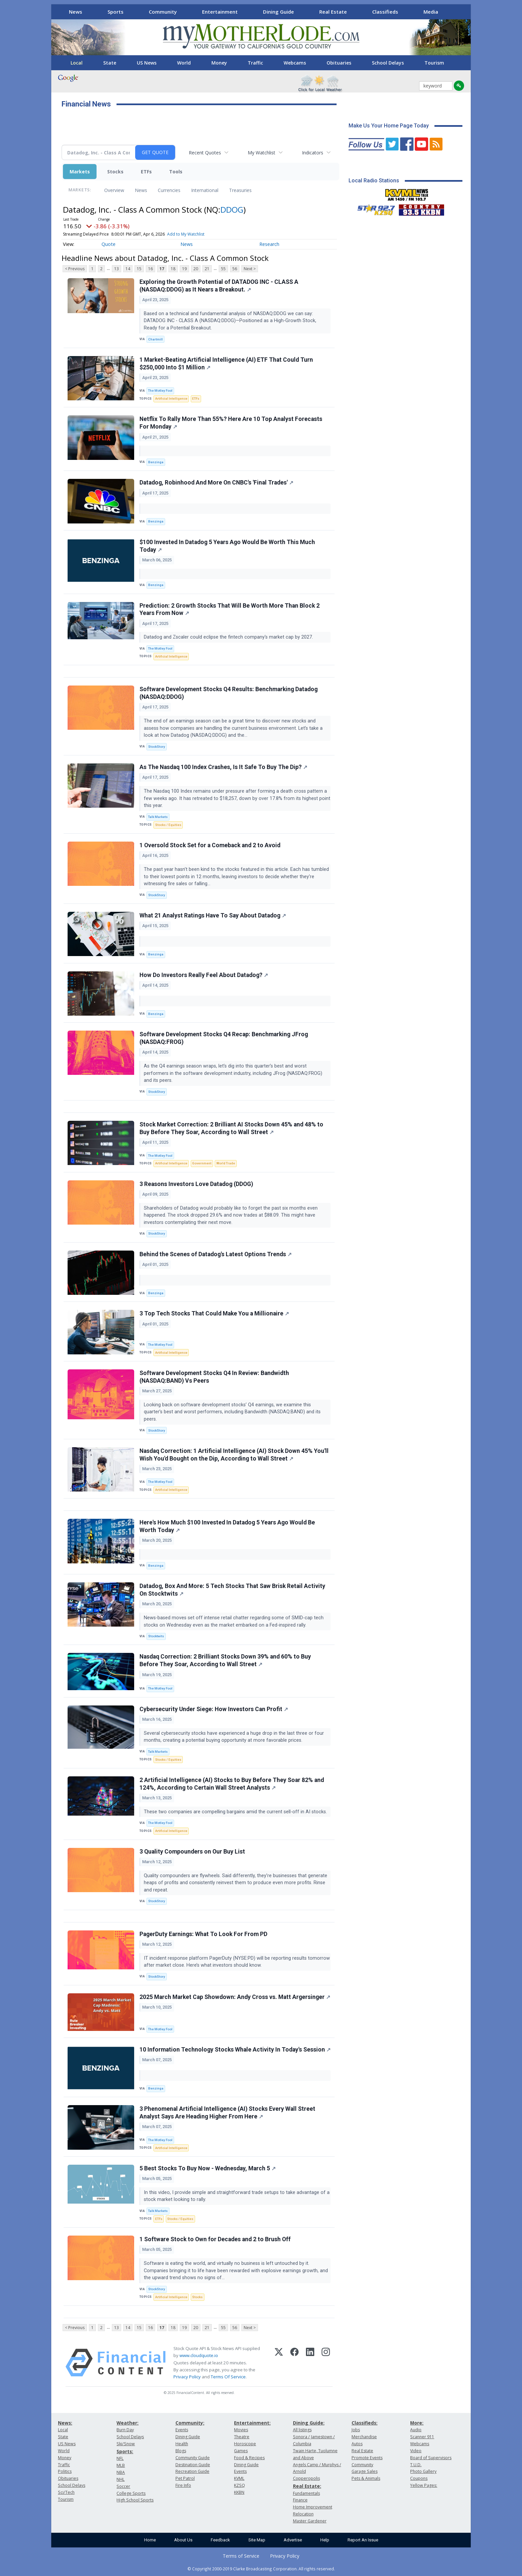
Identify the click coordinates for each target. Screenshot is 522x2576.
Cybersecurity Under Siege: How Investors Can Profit (213, 1709)
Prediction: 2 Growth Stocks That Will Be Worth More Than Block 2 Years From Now (229, 609)
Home (150, 2539)
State (109, 63)
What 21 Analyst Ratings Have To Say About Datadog (212, 915)
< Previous (75, 269)
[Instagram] (326, 2362)
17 (161, 269)
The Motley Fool (160, 390)
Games (241, 2451)
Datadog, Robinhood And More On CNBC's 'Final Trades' (216, 482)
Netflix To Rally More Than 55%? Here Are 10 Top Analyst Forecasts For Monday (230, 423)
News (75, 11)
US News (146, 63)
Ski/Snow (126, 2444)
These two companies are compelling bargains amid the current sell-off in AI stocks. (236, 1812)
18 (173, 269)
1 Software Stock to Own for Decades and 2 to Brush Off (215, 2239)
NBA (121, 2472)
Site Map (256, 2539)
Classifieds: (365, 2423)
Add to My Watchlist (185, 234)
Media (430, 11)
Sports (116, 11)
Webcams (295, 63)
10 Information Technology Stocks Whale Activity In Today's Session (235, 2049)
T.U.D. (415, 2465)
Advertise (293, 2539)
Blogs (180, 2451)
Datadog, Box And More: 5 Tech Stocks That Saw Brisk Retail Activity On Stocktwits (232, 1590)
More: (416, 2423)
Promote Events (367, 2458)
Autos (357, 2444)
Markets (80, 171)
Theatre (241, 2437)
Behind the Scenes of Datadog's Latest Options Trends (215, 1254)
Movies (241, 2430)
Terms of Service (241, 2556)
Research (269, 244)
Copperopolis (306, 2478)
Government (201, 1163)
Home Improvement (312, 2507)
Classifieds (385, 11)
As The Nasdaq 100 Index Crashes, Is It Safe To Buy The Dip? (223, 767)
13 (116, 269)
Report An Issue (363, 2539)
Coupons (418, 2478)
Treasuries (240, 190)
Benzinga (155, 462)
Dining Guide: (309, 2423)
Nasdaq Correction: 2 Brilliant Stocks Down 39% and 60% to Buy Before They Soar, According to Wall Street (225, 1660)
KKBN (239, 2492)
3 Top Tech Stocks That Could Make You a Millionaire (214, 1313)
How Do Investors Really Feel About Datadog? (203, 975)
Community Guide (192, 2458)
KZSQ (239, 2485)
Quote (109, 244)
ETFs (146, 171)
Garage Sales (365, 2471)
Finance (300, 2500)
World (184, 63)
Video (415, 2451)
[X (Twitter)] (279, 2362)
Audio (415, 2430)
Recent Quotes (205, 152)
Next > (250, 269)
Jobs (356, 2430)
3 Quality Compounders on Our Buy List (192, 1851)
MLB (121, 2465)
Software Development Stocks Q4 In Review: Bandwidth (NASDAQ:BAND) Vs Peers (214, 1377)
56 (234, 269)
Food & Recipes (249, 2458)
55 (223, 269)
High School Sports (135, 2500)
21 (207, 269)
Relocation (303, 2514)
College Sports (131, 2493)
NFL (120, 2458)
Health (181, 2444)
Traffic (255, 63)
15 (139, 269)
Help (324, 2539)
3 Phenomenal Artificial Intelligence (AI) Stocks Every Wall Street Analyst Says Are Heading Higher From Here (227, 2112)
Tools (175, 171)
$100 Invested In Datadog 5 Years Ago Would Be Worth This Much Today (227, 546)
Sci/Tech (66, 2492)
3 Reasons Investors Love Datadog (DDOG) (196, 1184)
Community (163, 11)
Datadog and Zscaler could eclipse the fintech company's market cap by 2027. (229, 637)
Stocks (115, 171)
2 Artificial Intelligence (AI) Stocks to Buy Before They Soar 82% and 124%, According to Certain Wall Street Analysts (231, 1784)
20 (195, 269)
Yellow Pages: (423, 2485)
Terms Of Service (228, 2377)
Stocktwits (156, 1636)
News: (65, 2423)
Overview (114, 190)
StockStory (156, 746)
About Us (183, 2539)
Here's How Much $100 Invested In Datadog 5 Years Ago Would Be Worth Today (227, 1526)
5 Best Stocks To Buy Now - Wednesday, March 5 (207, 2168)
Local (77, 63)
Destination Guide (192, 2465)
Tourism (434, 63)
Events (181, 2430)
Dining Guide (278, 11)
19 (184, 269)
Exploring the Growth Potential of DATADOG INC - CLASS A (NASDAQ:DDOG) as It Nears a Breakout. (218, 286)
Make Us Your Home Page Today (389, 125)
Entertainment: (252, 2423)
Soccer (123, 2486)
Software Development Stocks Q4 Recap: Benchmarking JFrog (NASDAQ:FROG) (223, 1038)
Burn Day (125, 2430)
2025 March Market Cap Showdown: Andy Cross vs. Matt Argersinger (234, 1997)
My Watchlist (261, 152)
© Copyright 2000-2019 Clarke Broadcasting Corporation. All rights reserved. (261, 2568)
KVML (239, 2478)
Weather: (127, 2423)
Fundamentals (306, 2493)
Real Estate (333, 11)
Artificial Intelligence (171, 398)
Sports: (125, 2451)
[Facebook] (294, 2362)
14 (128, 269)
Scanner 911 (422, 2437)
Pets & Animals (366, 2478)
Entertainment (220, 11)
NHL (121, 2479)
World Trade (225, 1163)
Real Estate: (307, 2486)
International (204, 190)
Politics (65, 2471)
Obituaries (339, 63)
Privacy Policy (187, 2377)
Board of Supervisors (430, 2458)
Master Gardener (310, 2521)
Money (219, 63)
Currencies (169, 190)
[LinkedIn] (310, 2362)
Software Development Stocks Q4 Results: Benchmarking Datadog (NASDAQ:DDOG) (228, 693)
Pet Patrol (185, 2478)
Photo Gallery (423, 2471)
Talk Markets (158, 817)
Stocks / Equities (168, 825)
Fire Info (183, 2485)
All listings (302, 2430)
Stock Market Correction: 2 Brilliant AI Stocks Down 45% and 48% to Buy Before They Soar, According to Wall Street (231, 1128)
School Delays (388, 63)
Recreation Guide (192, 2471)
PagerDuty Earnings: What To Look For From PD (203, 1934)
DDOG (231, 209)
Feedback (220, 2539)
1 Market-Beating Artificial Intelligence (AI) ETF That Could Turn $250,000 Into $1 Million (226, 363)
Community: (189, 2423)
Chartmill (155, 339)
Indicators (312, 152)
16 (150, 269)
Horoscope (245, 2444)
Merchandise (364, 2437)
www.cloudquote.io (198, 2355)
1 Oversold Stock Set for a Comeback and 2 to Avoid (209, 845)
